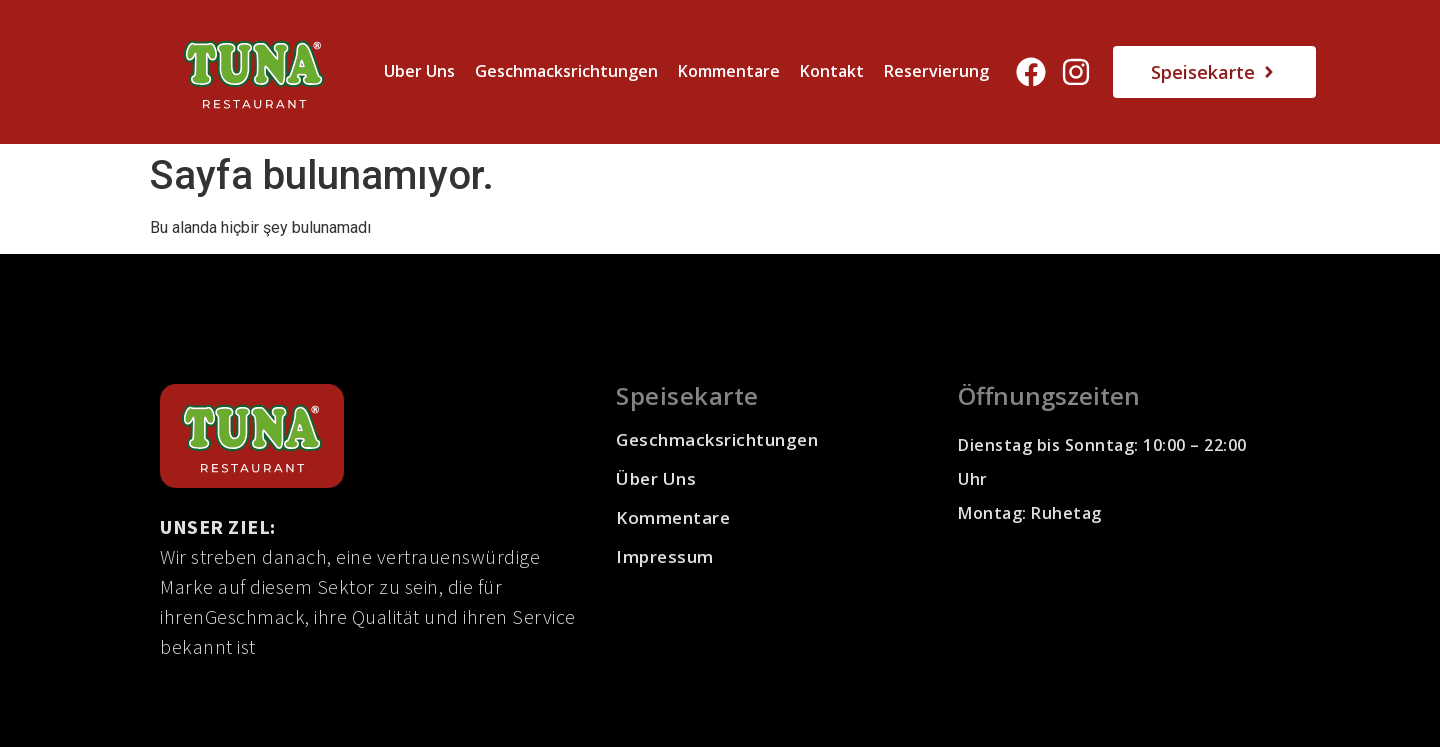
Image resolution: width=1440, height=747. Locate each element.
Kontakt (832, 71)
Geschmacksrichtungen (566, 71)
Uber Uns (419, 71)
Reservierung (936, 71)
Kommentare (729, 71)
